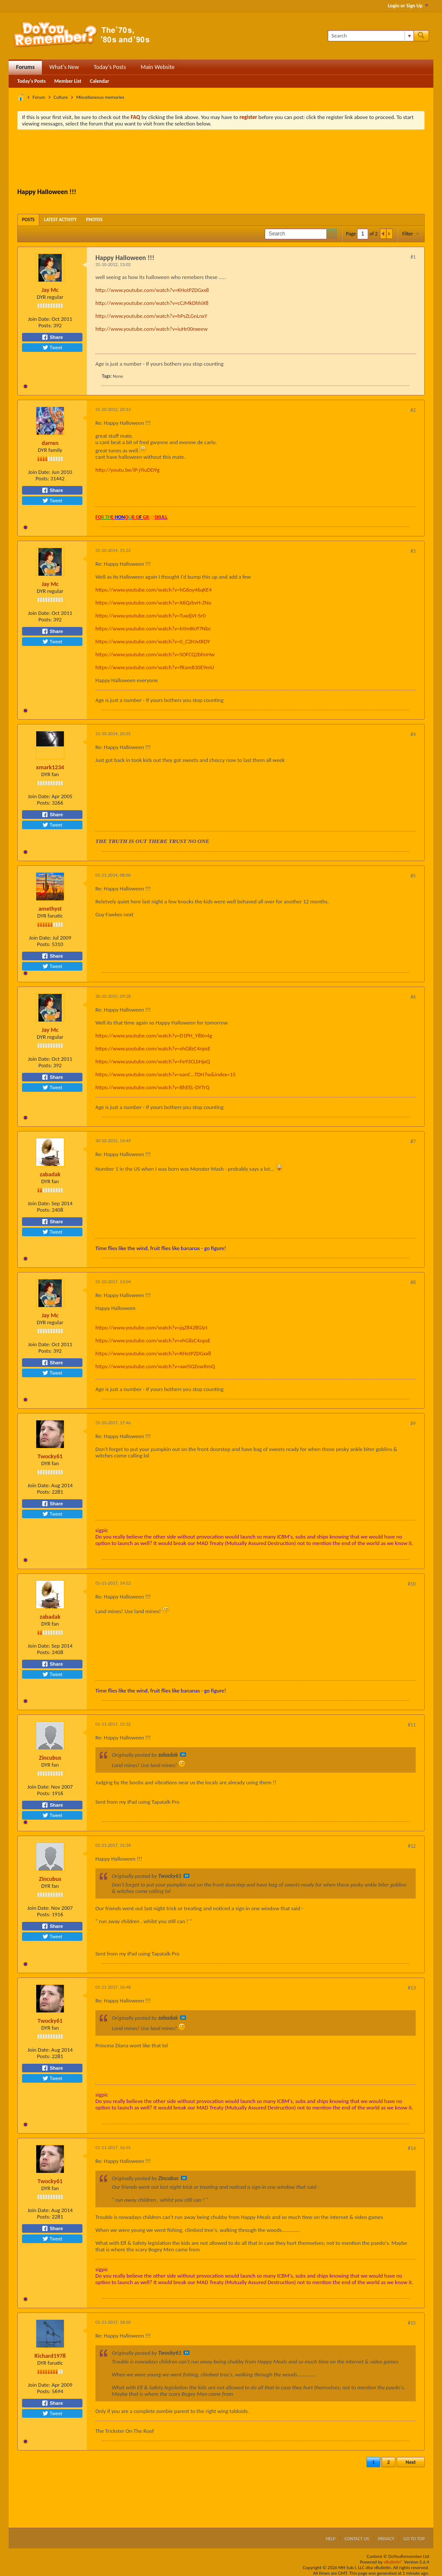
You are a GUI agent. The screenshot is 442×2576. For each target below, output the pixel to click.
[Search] (371, 35)
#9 (413, 1423)
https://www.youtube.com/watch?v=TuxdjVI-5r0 (150, 615)
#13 (412, 1988)
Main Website (158, 67)
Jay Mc (49, 290)
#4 (413, 734)
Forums (25, 67)
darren (50, 443)
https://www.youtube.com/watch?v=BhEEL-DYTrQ (152, 1087)
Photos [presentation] (94, 220)
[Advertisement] (221, 160)
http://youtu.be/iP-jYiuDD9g (127, 470)
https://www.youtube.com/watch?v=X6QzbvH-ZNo (153, 602)
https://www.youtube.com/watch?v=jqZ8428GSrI (151, 1327)
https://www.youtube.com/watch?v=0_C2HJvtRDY (152, 641)
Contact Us (356, 2539)
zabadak (50, 1174)
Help (330, 2539)
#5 (413, 876)
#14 (412, 2148)
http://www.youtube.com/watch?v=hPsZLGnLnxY (151, 316)
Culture (61, 97)
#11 (412, 1725)
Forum (39, 97)
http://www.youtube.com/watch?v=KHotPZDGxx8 (152, 290)
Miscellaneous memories (100, 97)
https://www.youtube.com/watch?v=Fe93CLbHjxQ (152, 1061)
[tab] (28, 220)
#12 (412, 1846)
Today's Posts (110, 67)
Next (411, 2462)
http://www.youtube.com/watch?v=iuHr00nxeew (151, 329)
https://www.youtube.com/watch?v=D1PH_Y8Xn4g (153, 1035)
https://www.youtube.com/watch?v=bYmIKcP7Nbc (153, 628)
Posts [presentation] (28, 220)
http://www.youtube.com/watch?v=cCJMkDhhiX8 (151, 303)
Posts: (45, 325)
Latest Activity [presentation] (60, 220)
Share (52, 337)
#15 (412, 2323)
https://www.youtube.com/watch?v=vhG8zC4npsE (152, 1048)
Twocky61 (50, 1456)
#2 (413, 410)
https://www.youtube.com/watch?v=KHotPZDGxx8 (153, 1353)
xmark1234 (50, 767)
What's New (64, 67)
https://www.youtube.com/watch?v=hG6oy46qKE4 (153, 589)
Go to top (414, 2539)
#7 (413, 1141)
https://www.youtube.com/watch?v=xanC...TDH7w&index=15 (165, 1074)
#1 (413, 257)
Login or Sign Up (408, 6)
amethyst (50, 908)
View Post (183, 1754)
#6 (413, 997)
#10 (412, 1584)
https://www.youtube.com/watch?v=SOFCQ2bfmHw (155, 654)
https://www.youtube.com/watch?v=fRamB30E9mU (154, 667)
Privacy (386, 2539)
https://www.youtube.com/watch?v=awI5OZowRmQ (155, 1366)
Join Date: (39, 319)
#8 (413, 1282)
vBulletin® (393, 2562)
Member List (68, 81)
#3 (413, 551)
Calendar (99, 81)
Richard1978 (50, 2356)
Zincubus (50, 1757)
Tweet (52, 348)
